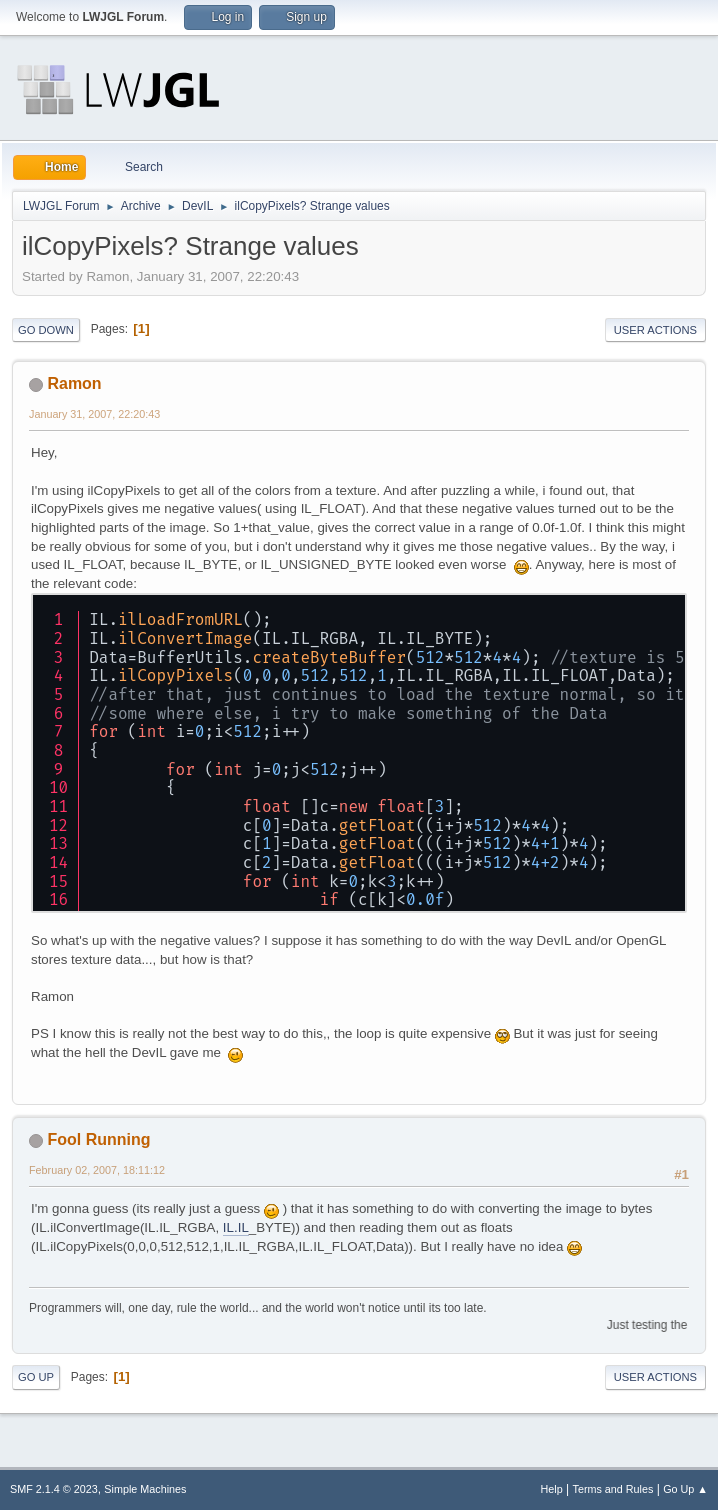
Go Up (36, 1377)
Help (552, 1489)
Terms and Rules (613, 1489)
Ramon (74, 383)
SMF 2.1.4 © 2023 (54, 1489)
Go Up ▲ (685, 1489)
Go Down (46, 330)
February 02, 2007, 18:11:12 (97, 1170)
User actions (655, 330)
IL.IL (236, 1227)
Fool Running (98, 1139)
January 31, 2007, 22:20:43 (94, 414)
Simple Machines (145, 1489)
